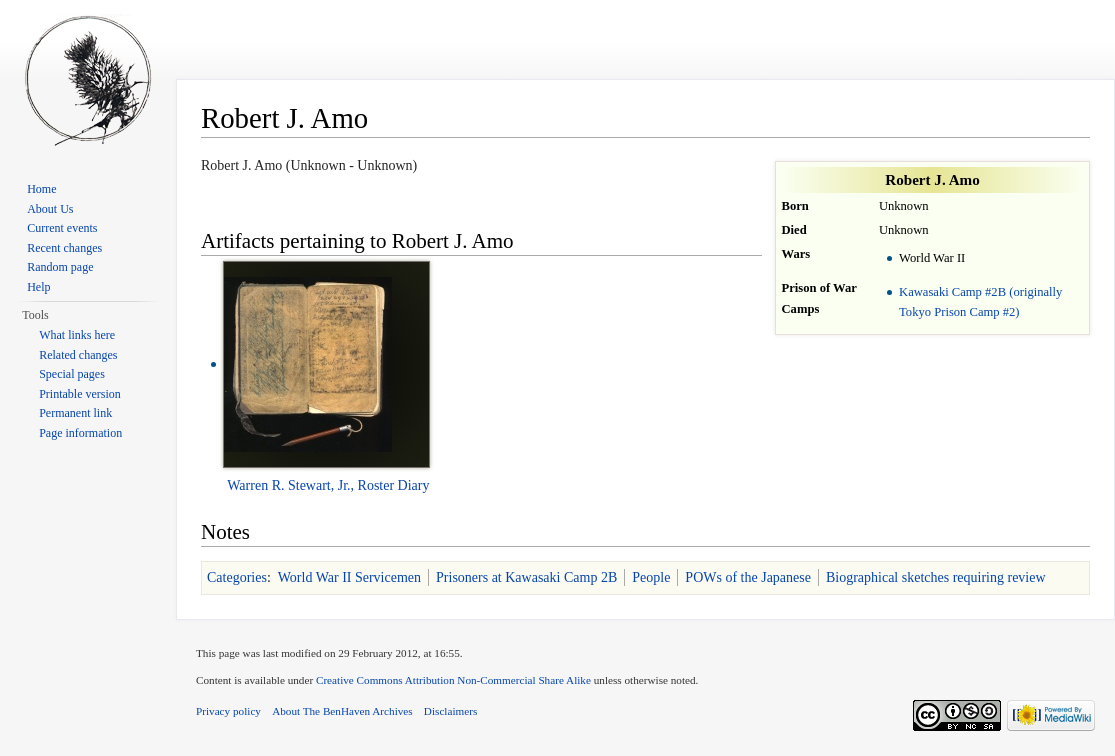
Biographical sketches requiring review (936, 577)
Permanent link (75, 413)
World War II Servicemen (349, 577)
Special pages (72, 374)
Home (41, 189)
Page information (80, 433)
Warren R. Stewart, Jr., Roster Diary (328, 485)
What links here (77, 335)
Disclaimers (450, 711)
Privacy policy (228, 711)
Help (38, 287)
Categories (237, 577)
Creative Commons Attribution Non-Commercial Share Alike (453, 680)
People (651, 577)
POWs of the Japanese (748, 577)
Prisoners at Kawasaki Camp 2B (526, 577)
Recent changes (64, 248)
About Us (50, 209)
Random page (60, 267)
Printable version (80, 394)
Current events (62, 228)
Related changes (78, 355)
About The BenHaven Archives (342, 711)
